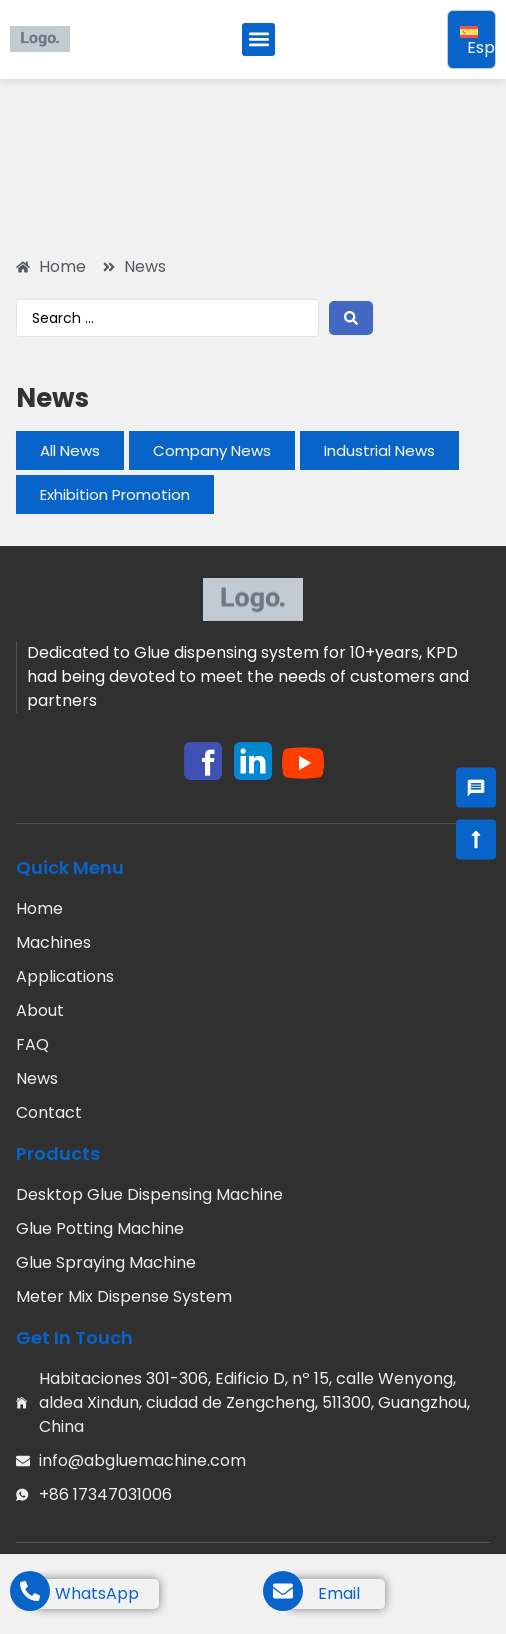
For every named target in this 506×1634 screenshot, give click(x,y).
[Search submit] (351, 318)
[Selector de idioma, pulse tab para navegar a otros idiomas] (471, 39)
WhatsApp (97, 1593)
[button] (258, 39)
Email (339, 1593)
